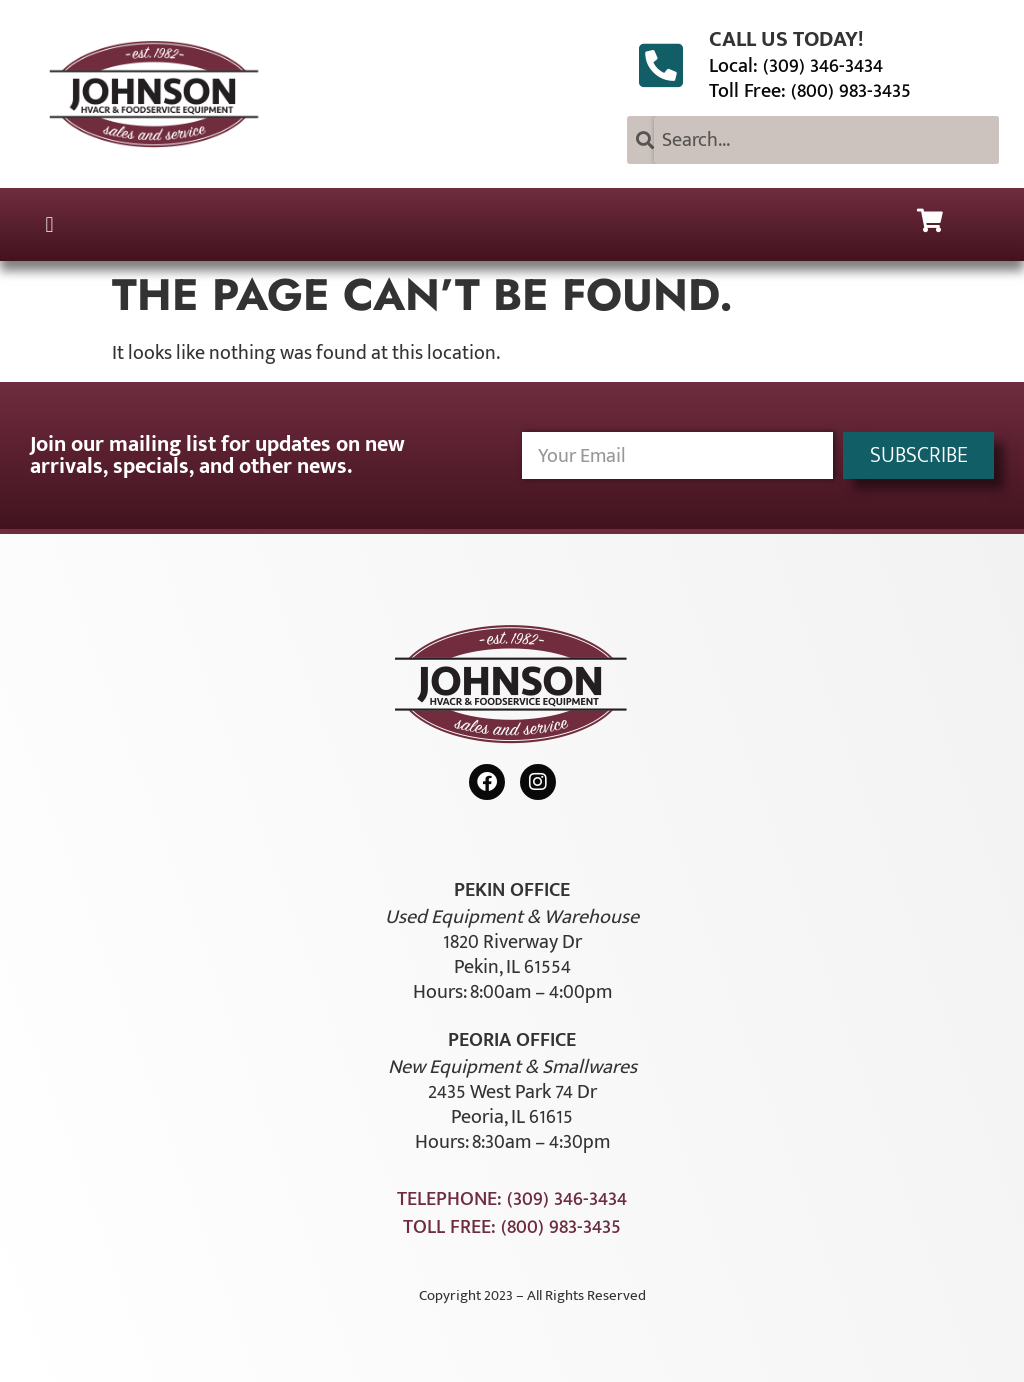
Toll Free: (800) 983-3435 (810, 91)
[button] (49, 224)
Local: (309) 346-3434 (796, 66)
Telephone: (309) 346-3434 (512, 1199)
